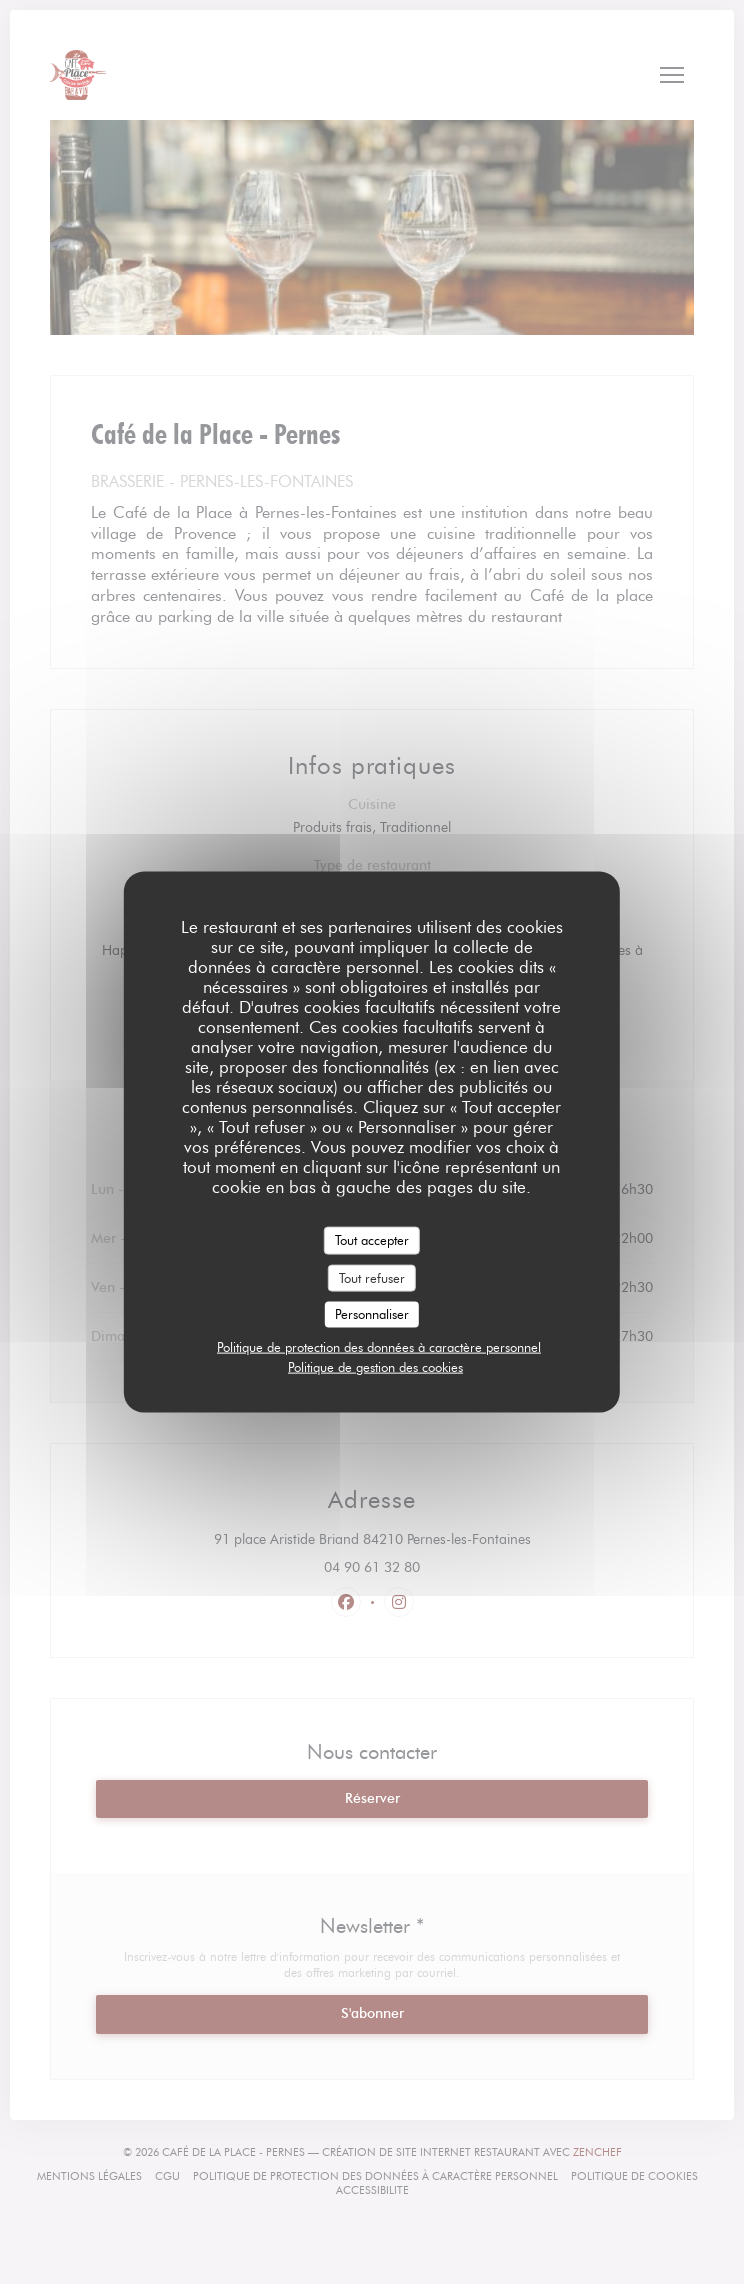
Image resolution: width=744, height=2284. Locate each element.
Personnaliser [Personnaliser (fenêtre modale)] (372, 1314)
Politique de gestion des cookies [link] (375, 1366)
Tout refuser (372, 1277)
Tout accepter (372, 1240)
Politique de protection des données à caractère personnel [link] (379, 1346)
